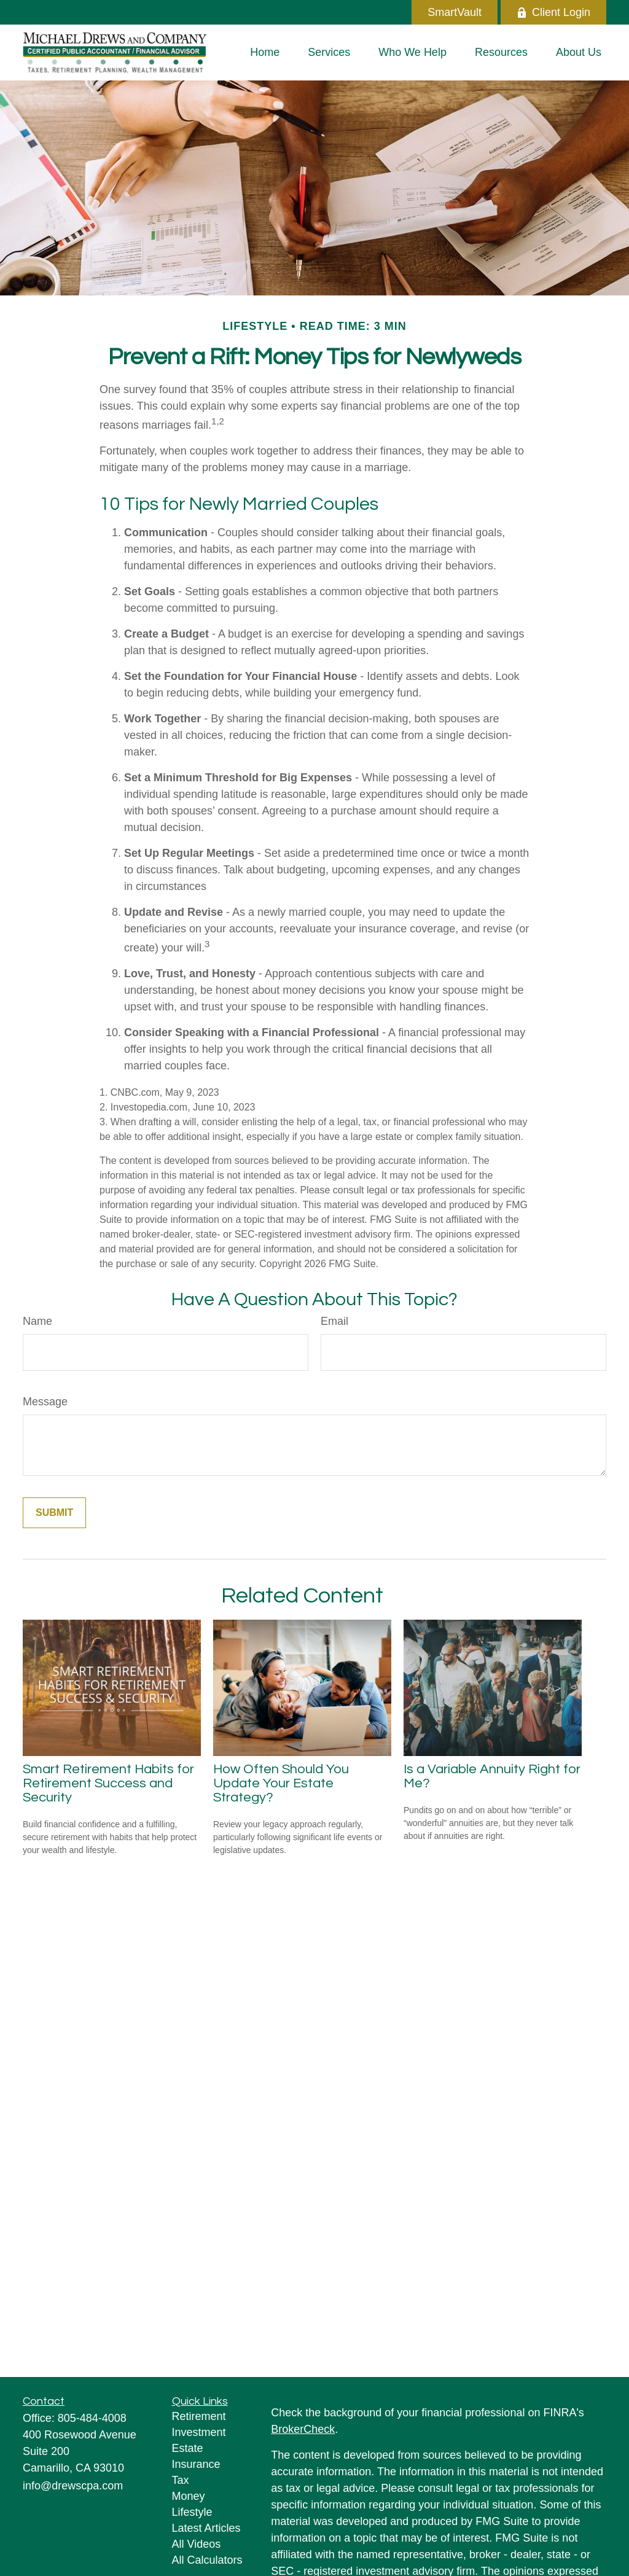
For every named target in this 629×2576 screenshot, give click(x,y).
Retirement (199, 2416)
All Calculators (207, 2560)
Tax (180, 2480)
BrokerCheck (303, 2429)
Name (37, 1321)
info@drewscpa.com (73, 2486)
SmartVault (455, 12)
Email (334, 1321)
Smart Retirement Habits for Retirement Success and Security (108, 1783)
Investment (199, 2432)
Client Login (553, 12)
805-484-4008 (92, 2418)
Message (45, 1401)
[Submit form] (54, 1512)
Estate (187, 2448)
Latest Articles (206, 2528)
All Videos (196, 2544)
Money (188, 2496)
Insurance (196, 2464)
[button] (264, 52)
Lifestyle (192, 2512)
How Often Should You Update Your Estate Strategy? (281, 1783)
